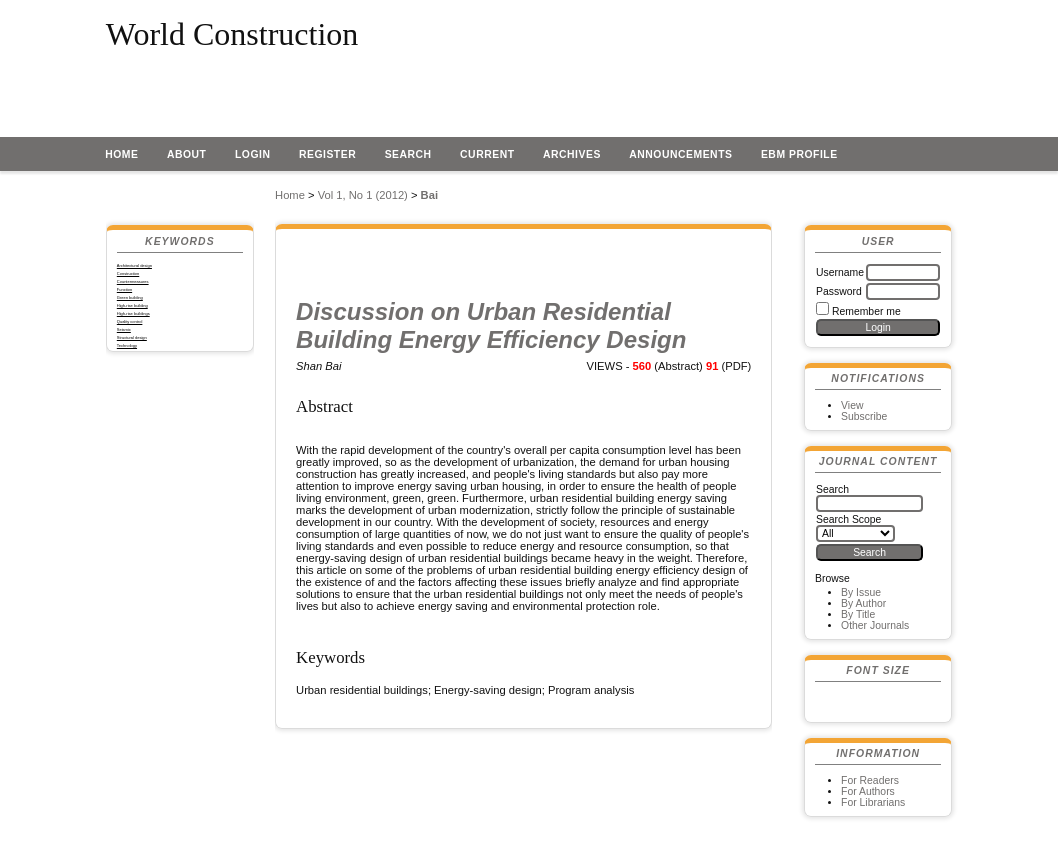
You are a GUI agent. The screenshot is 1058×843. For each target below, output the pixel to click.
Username (840, 272)
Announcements (680, 154)
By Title (858, 614)
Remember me (866, 311)
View (852, 405)
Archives (572, 154)
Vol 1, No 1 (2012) (363, 195)
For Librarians (873, 802)
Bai (429, 195)
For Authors (868, 791)
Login (253, 154)
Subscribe (864, 416)
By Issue (861, 592)
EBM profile (799, 154)
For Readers (870, 780)
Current (487, 154)
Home (121, 154)
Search (408, 154)
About (187, 154)
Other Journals (875, 625)
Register (327, 154)
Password (839, 291)
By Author (863, 603)
